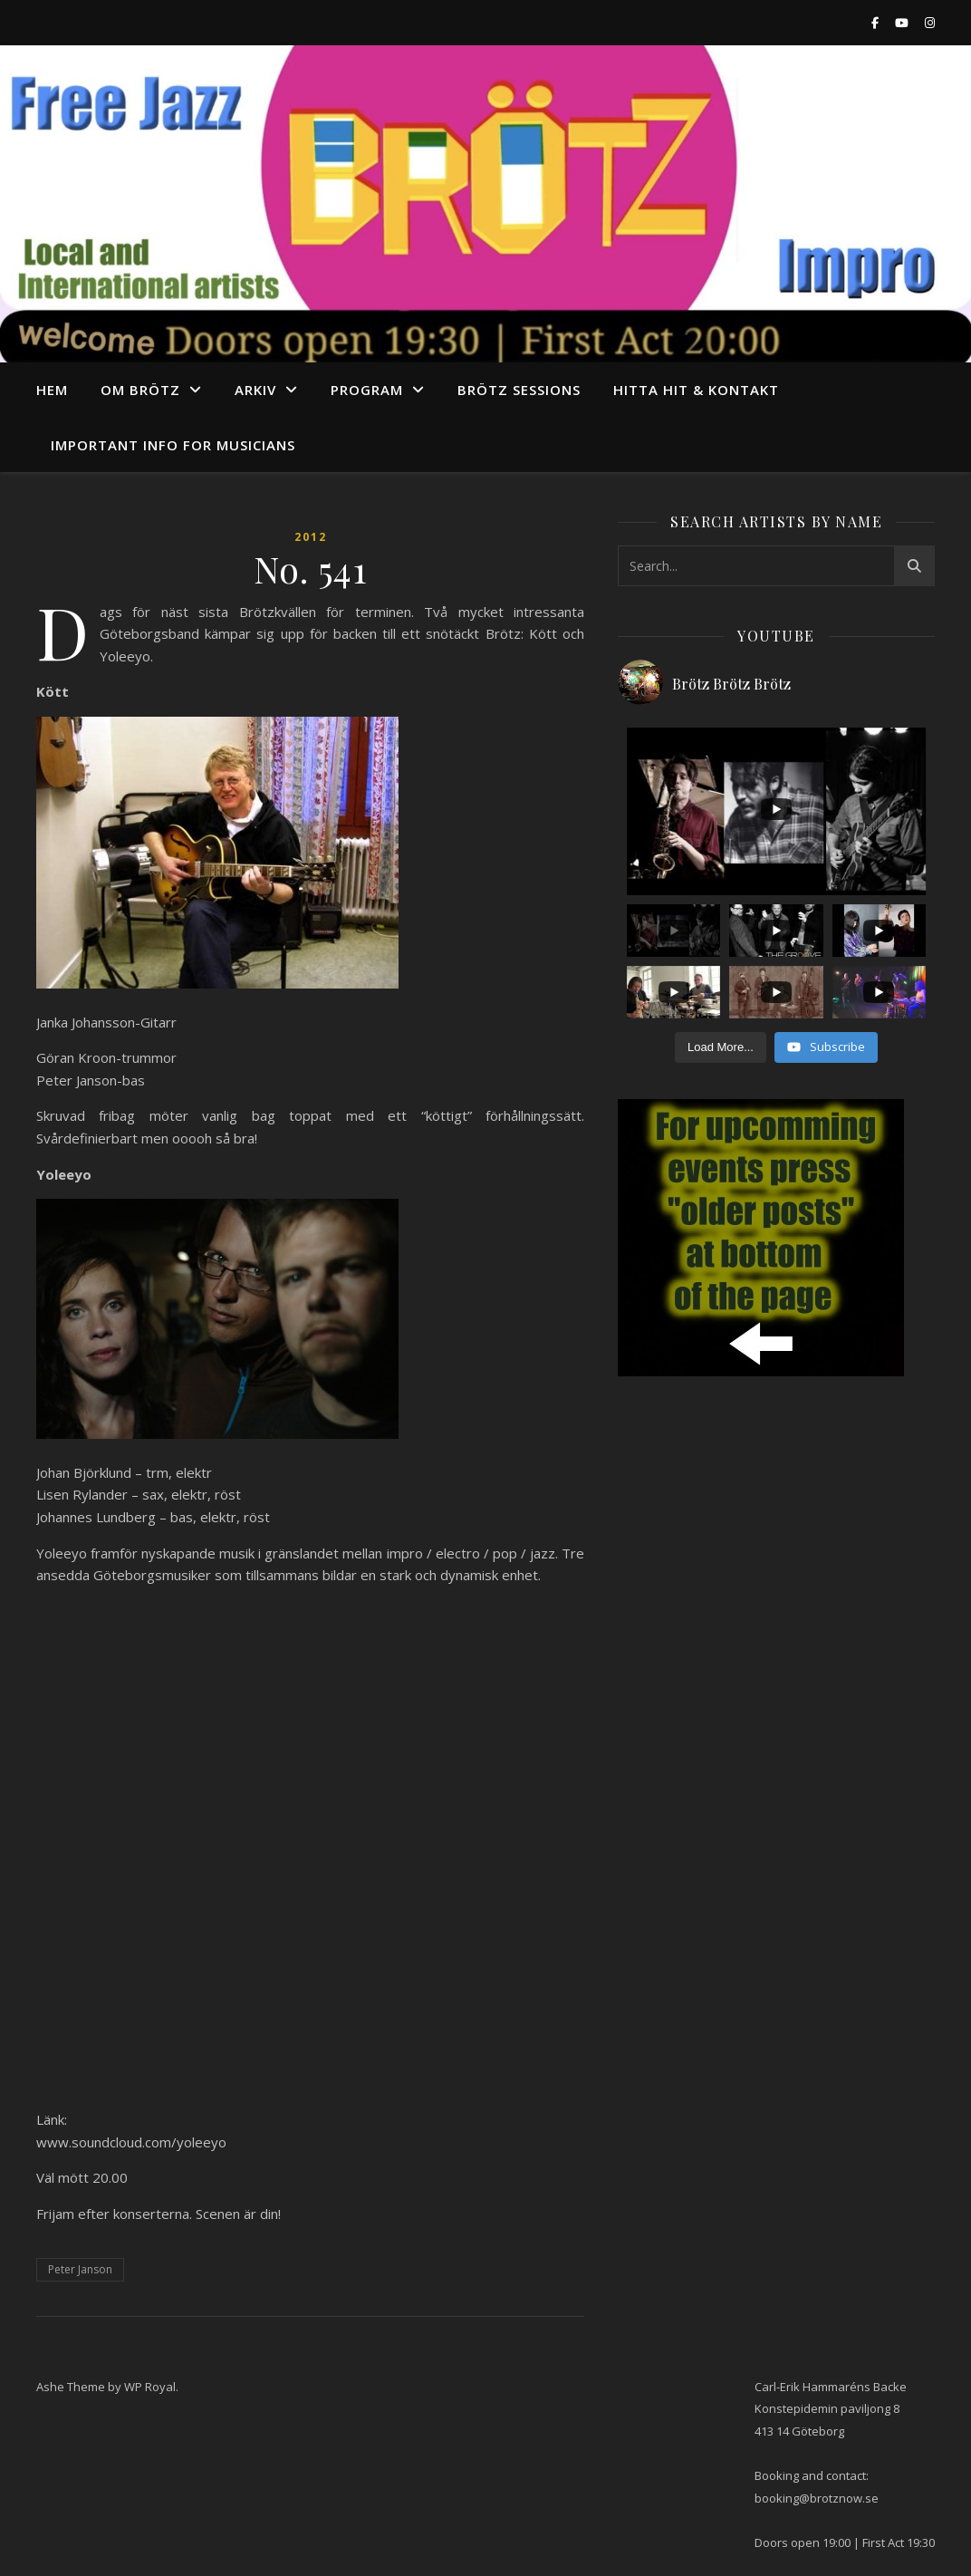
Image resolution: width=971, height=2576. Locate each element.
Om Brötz (140, 390)
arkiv (255, 390)
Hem (52, 390)
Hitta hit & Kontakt (696, 390)
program (367, 390)
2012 (310, 537)
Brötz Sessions (519, 390)
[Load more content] (720, 1047)
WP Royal (150, 2386)
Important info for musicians (173, 445)
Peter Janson (80, 2269)
